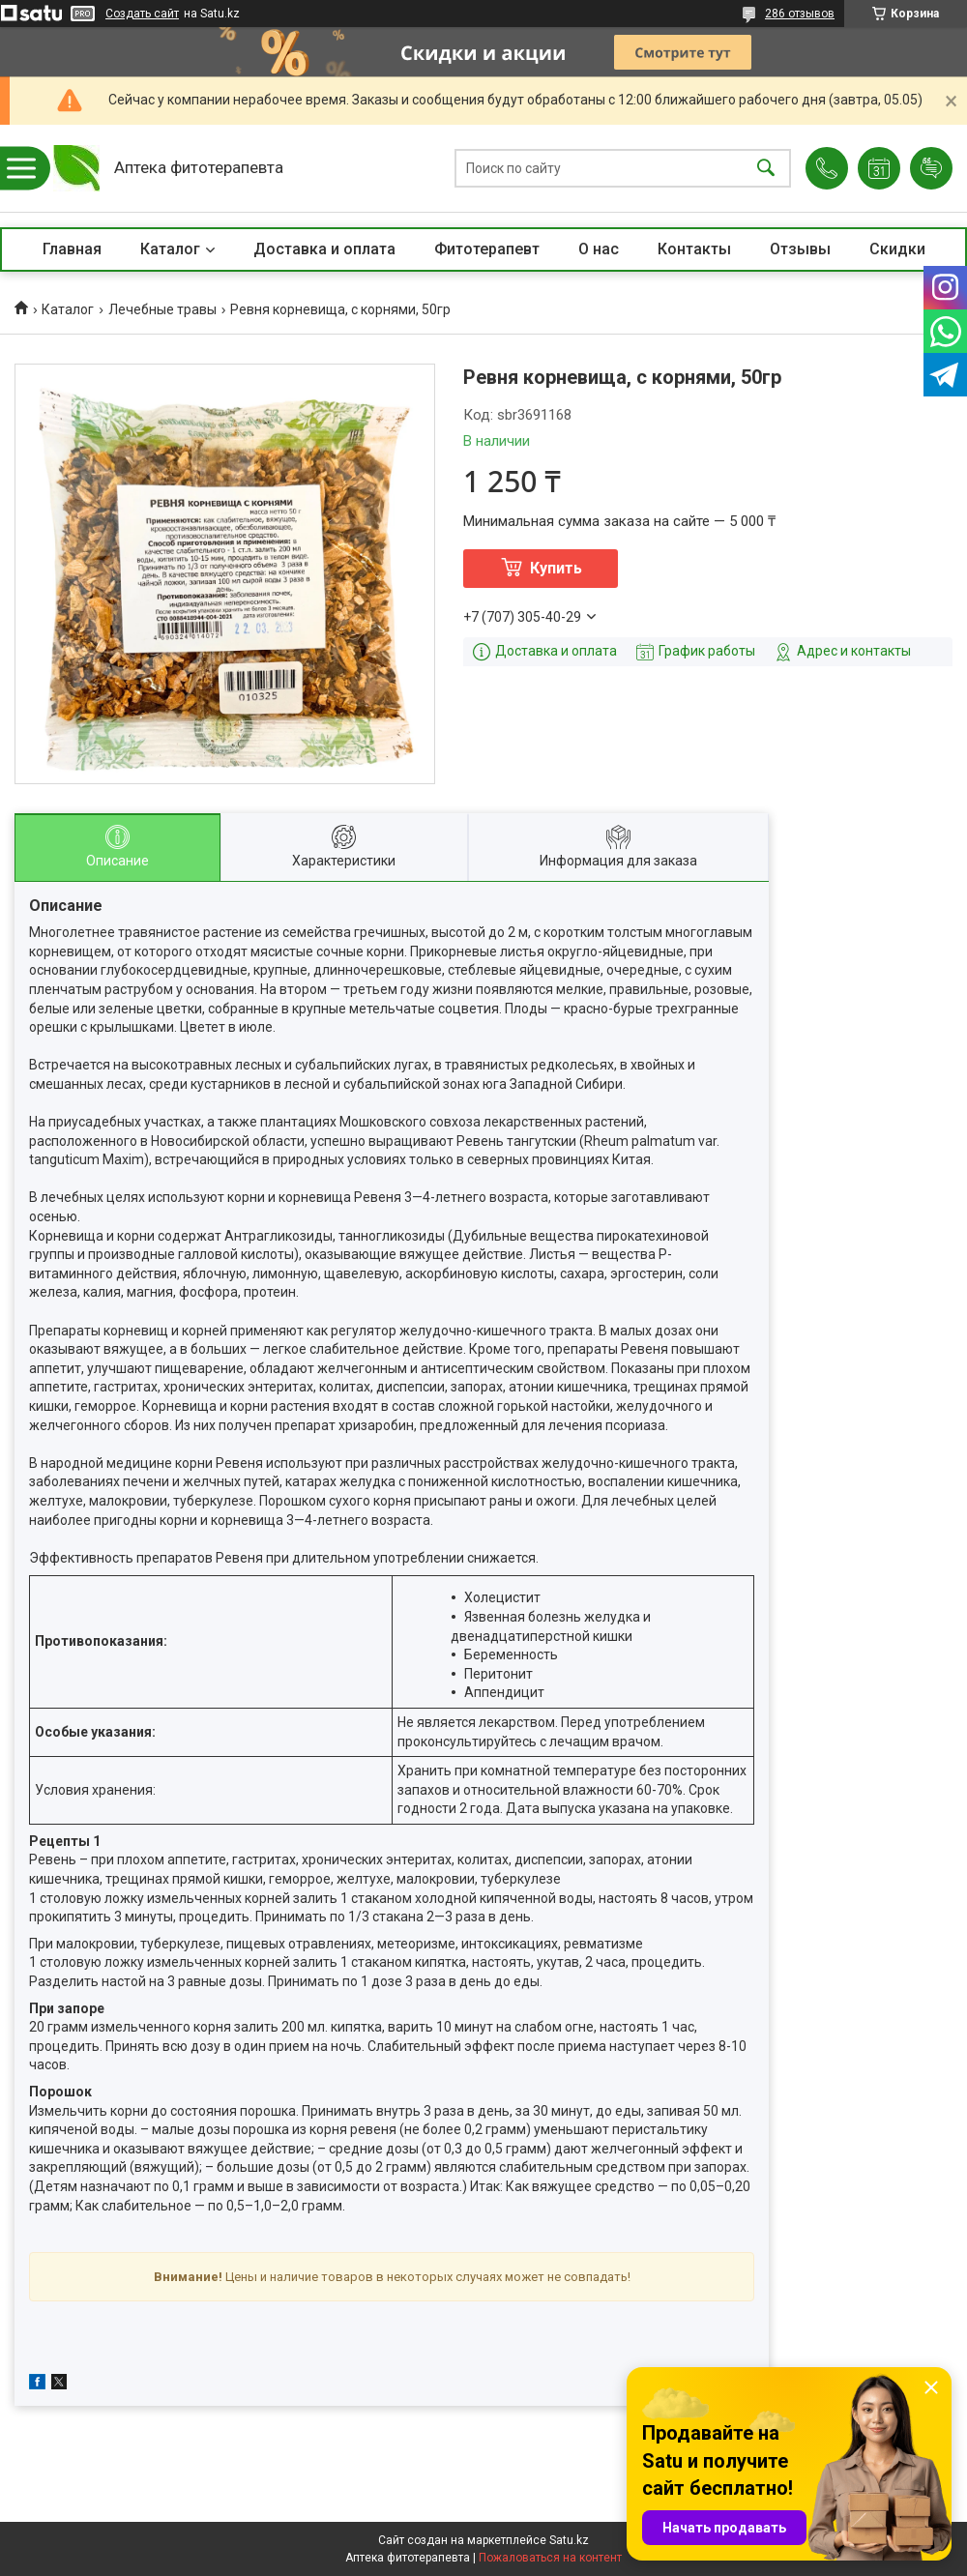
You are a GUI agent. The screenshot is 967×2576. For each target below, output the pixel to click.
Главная (72, 249)
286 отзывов (800, 13)
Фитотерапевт (487, 249)
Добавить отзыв (931, 168)
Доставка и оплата (324, 249)
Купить (556, 568)
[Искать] (766, 169)
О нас (598, 249)
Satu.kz (569, 2540)
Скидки (897, 249)
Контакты (694, 249)
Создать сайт (142, 13)
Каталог (170, 249)
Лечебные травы (162, 309)
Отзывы (800, 249)
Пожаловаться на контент (550, 2557)
